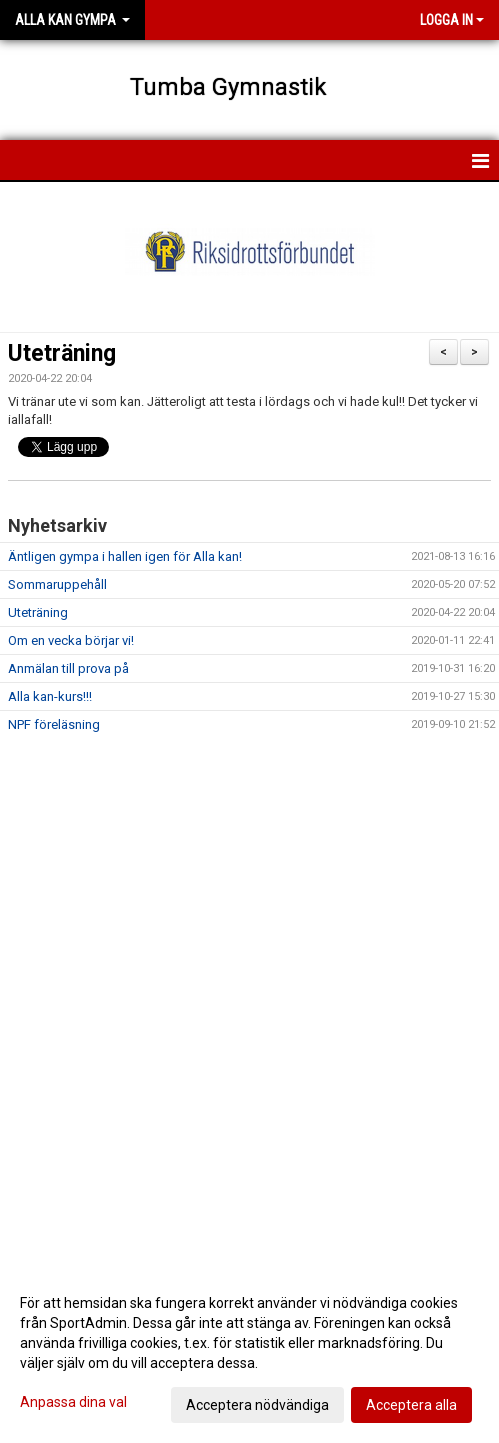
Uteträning (62, 353)
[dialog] (249, 1353)
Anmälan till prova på (68, 668)
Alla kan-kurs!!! (50, 696)
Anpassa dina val (73, 1402)
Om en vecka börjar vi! (71, 640)
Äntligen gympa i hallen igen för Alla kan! (125, 556)
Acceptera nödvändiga (257, 1405)
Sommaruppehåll (57, 584)
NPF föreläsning (54, 724)
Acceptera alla (411, 1405)
